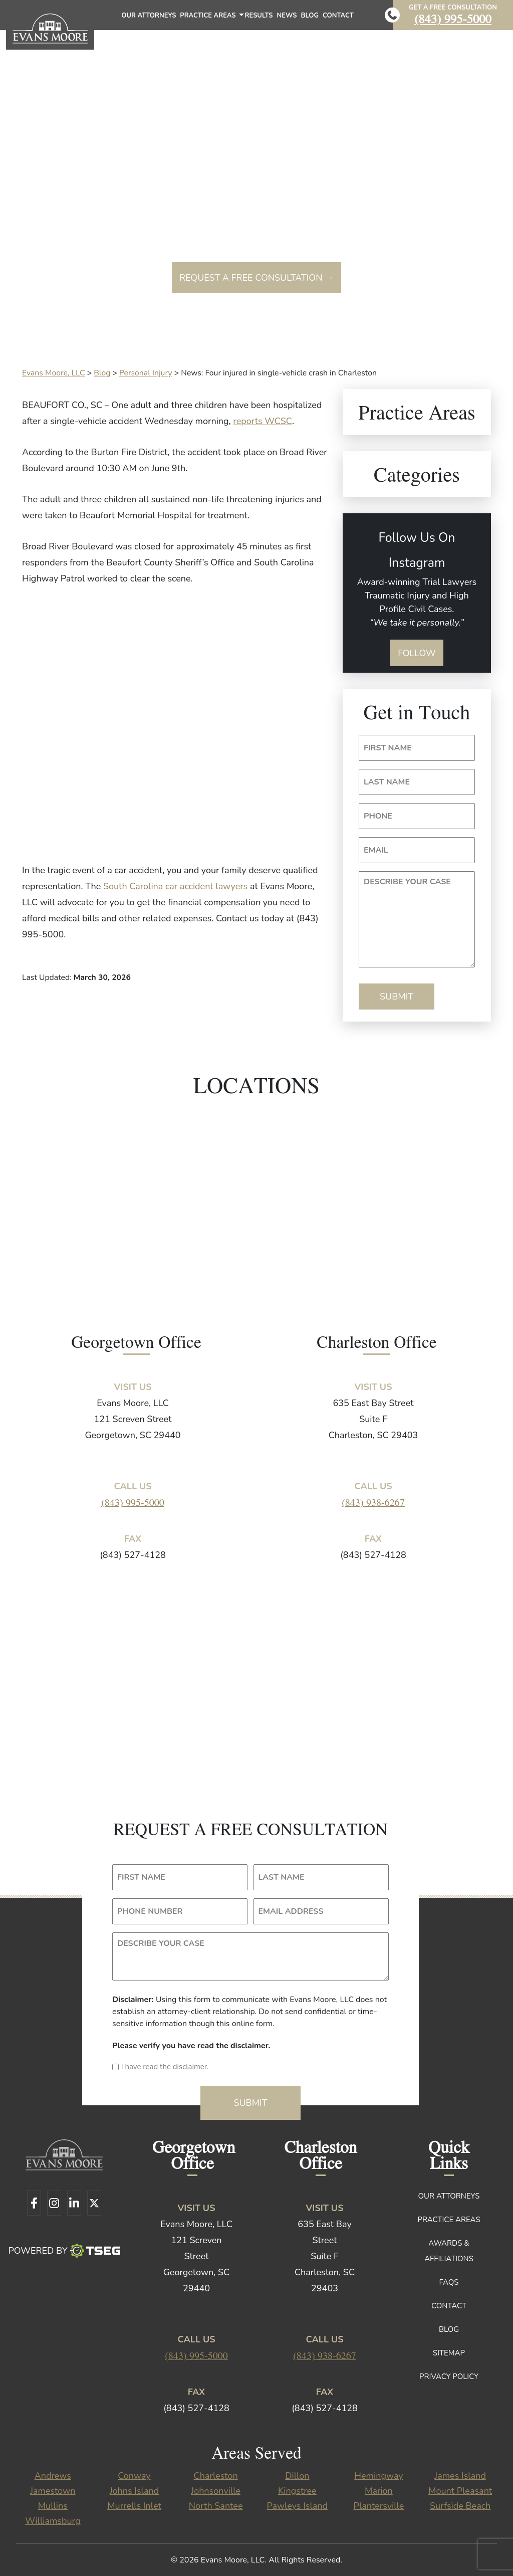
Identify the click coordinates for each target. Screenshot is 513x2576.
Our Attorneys (148, 15)
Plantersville (379, 2506)
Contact (338, 15)
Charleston (216, 2476)
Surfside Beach (460, 2506)
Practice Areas (211, 18)
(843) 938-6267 (373, 1502)
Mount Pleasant (460, 2491)
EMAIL (376, 850)
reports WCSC (262, 421)
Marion (379, 2491)
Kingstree (297, 2491)
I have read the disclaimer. (165, 2067)
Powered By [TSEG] (64, 2251)
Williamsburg (52, 2521)
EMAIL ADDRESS (291, 1911)
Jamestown (52, 2491)
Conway (134, 2476)
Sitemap (449, 2353)
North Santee (216, 2506)
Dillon (297, 2476)
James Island (460, 2476)
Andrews (53, 2476)
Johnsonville (215, 2491)
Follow (417, 653)
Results (259, 15)
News (287, 15)
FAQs (449, 2282)
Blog (310, 15)
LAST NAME (387, 781)
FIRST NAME (388, 747)
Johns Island (134, 2491)
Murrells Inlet (134, 2506)
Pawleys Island (297, 2506)
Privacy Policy (448, 2376)
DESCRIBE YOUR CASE (407, 881)
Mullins (53, 2506)
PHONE (378, 816)
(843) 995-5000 (452, 18)
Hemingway (378, 2476)
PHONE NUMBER (149, 1911)
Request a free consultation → (256, 278)
